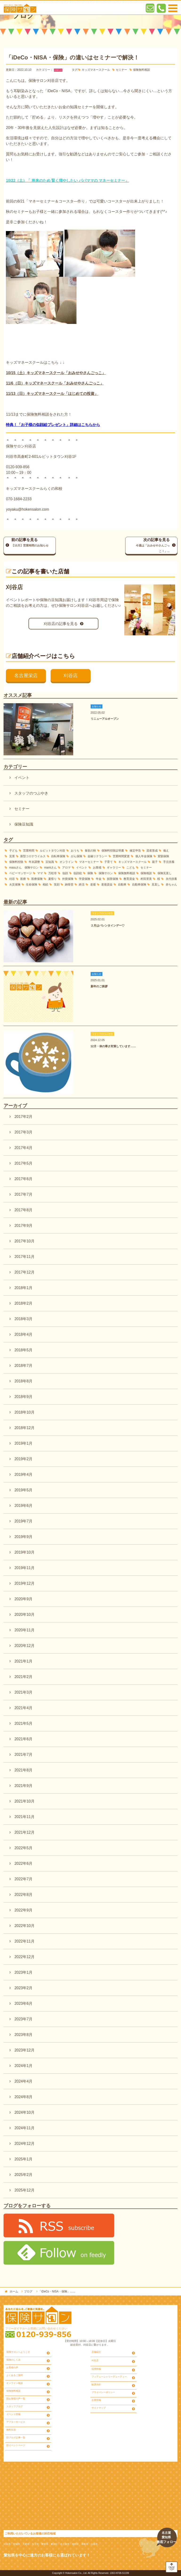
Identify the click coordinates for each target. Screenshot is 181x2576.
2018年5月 (23, 1350)
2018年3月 (23, 1319)
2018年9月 (23, 1397)
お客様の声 (12, 2367)
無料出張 (11, 2429)
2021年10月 (24, 1801)
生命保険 (31, 884)
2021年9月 (23, 1786)
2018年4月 (23, 1334)
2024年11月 (24, 2128)
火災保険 (14, 884)
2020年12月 (24, 1646)
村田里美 (146, 879)
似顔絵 (77, 873)
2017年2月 (23, 1117)
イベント (21, 778)
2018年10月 (24, 1412)
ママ (40, 873)
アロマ (66, 867)
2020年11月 (24, 1630)
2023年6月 (23, 2003)
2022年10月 (24, 1926)
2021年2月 (23, 1677)
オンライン (67, 862)
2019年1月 (23, 1443)
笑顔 (57, 884)
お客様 (97, 867)
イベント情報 (13, 2414)
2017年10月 (24, 1241)
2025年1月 (23, 2159)
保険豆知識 (23, 824)
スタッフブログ (14, 2406)
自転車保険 (58, 856)
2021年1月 (23, 1661)
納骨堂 (69, 884)
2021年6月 (23, 1739)
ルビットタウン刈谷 (52, 850)
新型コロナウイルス (33, 856)
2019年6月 (23, 1506)
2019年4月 (23, 1474)
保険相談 (146, 873)
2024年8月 (23, 2097)
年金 (98, 879)
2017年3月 (23, 1132)
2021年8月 (23, 1770)
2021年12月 (24, 1832)
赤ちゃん (171, 884)
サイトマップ (99, 2407)
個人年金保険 (143, 856)
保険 (90, 873)
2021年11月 (24, 1817)
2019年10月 (24, 1552)
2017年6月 (23, 1179)
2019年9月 (23, 1537)
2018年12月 (24, 1428)
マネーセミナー (89, 862)
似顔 (65, 873)
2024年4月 (23, 2081)
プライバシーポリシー (103, 2392)
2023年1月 (23, 1972)
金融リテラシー (97, 856)
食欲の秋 (90, 850)
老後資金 (107, 884)
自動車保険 (139, 884)
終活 (81, 884)
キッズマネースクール (96, 69)
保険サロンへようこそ (18, 2352)
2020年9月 (23, 1599)
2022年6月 (23, 1863)
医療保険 (37, 879)
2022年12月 (24, 1957)
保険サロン (106, 873)
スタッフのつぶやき (31, 793)
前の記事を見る (33, 543)
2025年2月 (23, 2175)
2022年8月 (23, 1895)
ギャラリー (114, 867)
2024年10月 (24, 2112)
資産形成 (152, 850)
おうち (75, 850)
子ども (13, 850)
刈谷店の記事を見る (61, 624)
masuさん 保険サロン (24, 867)
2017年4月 (23, 1148)
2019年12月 (24, 1583)
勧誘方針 (96, 2384)
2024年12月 (24, 2144)
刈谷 (12, 879)
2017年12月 (24, 1272)
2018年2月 (23, 1303)
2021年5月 (23, 1723)
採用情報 (96, 2369)
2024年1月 (23, 2066)
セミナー (121, 69)
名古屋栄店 (26, 675)
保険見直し (164, 873)
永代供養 (171, 879)
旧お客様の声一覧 (15, 2398)
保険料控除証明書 (112, 850)
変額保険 (163, 856)
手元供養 (168, 862)
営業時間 (28, 850)
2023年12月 (24, 2050)
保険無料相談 (141, 69)
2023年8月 (23, 2035)
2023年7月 (23, 2019)
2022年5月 (23, 1848)
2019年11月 (24, 1568)
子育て (108, 862)
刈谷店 (71, 675)
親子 (155, 862)
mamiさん (50, 867)
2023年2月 (23, 1988)
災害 (12, 856)
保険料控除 (16, 862)
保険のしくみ (13, 2359)
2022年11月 (24, 1941)
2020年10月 (24, 1615)
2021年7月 (23, 1755)
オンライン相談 (14, 2383)
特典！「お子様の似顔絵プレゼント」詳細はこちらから (53, 425)
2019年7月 (23, 1521)
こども (130, 867)
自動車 (122, 884)
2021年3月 (23, 1692)
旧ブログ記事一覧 (15, 2437)
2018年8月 (23, 1381)
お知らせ (58, 70)
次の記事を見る (147, 546)
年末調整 (34, 862)
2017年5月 (23, 1163)
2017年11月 (24, 1257)
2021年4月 (23, 1708)
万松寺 (52, 873)
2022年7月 (23, 1879)
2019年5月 (23, 1490)
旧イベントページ (15, 2445)
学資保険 (84, 879)
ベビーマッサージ (20, 873)
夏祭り (52, 879)
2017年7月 (23, 1194)
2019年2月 (23, 1459)
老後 (93, 884)
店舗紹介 (96, 2352)
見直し (156, 884)
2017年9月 (23, 1226)
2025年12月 (24, 2190)
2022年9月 (23, 1910)
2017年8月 (23, 1210)
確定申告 (135, 850)
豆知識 (49, 862)
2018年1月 (23, 1288)
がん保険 (76, 856)
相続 (45, 884)
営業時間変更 (121, 856)
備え (166, 850)
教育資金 (129, 879)
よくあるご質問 (14, 2375)
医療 (23, 879)
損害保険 (112, 879)
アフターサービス (15, 2422)
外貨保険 (67, 879)
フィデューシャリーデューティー (109, 2376)
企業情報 (96, 2400)
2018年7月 (23, 1366)
